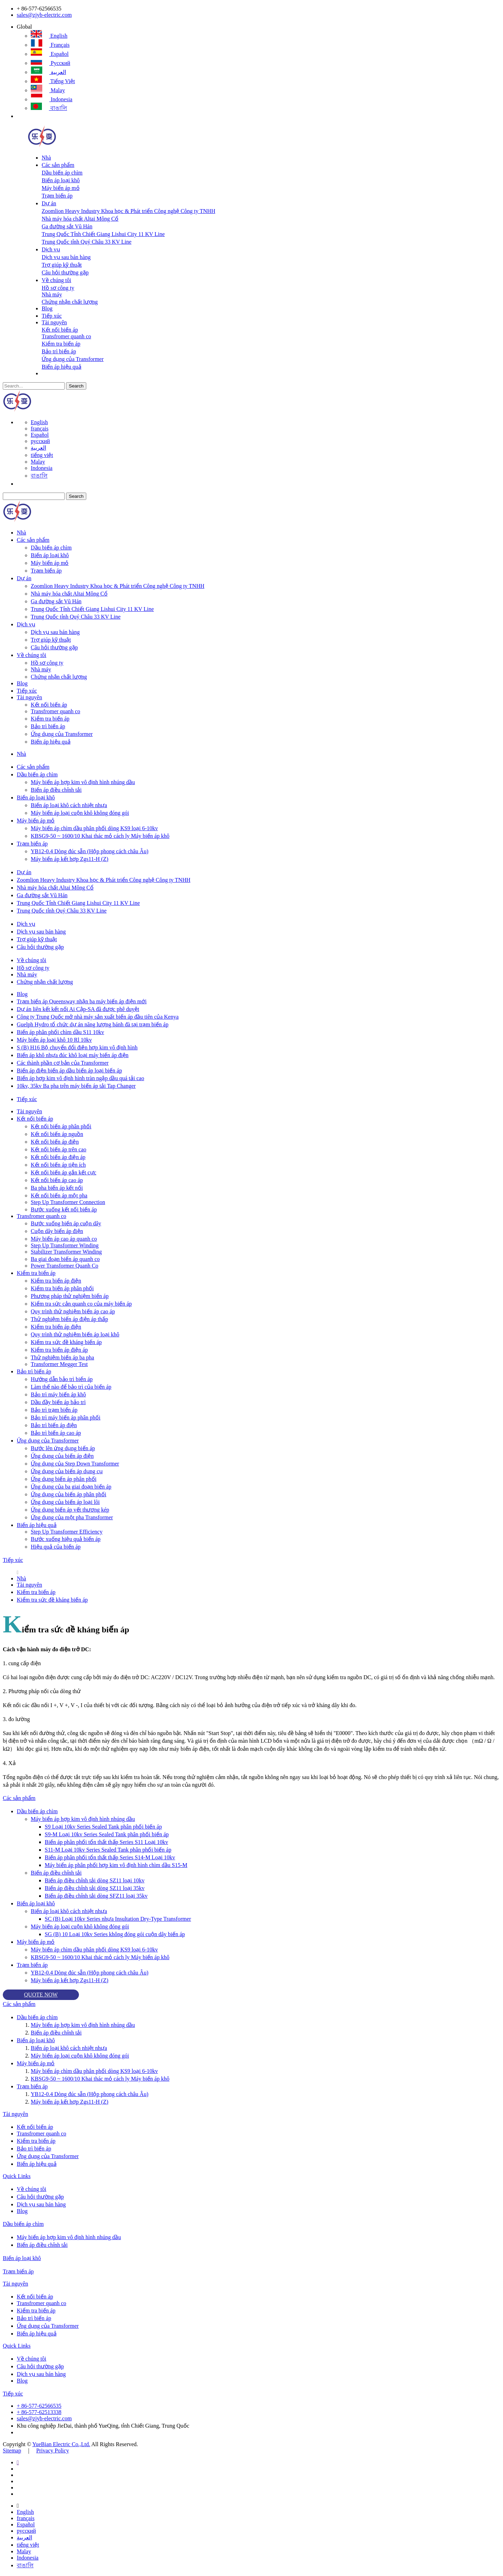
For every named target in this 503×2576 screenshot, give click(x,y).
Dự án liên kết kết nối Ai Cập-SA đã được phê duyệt (78, 1009)
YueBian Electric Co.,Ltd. (61, 2444)
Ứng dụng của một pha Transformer (72, 1517)
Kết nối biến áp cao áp (57, 1180)
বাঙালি (49, 108)
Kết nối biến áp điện (55, 1142)
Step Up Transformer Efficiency (66, 1532)
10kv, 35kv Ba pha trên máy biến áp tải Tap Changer (76, 1086)
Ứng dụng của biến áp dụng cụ (67, 1471)
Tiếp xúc (52, 316)
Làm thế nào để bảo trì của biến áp (71, 1387)
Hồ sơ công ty (58, 288)
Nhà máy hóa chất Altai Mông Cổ (80, 219)
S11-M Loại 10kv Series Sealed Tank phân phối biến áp (108, 1850)
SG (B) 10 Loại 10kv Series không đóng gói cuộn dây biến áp (115, 1934)
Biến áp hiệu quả (61, 367)
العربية (48, 72)
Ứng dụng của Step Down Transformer (75, 1464)
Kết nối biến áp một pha (59, 1195)
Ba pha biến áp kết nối (57, 1188)
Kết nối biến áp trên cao (58, 1149)
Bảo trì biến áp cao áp (56, 1433)
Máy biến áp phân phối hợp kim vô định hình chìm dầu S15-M (116, 1865)
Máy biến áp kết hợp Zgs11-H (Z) (69, 859)
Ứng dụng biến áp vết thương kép (70, 1510)
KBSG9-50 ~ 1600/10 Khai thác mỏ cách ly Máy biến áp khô (100, 836)
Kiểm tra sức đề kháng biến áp (66, 1342)
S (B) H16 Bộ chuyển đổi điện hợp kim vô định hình (77, 1047)
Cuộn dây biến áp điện (57, 1231)
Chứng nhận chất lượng (70, 302)
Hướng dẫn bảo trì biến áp (62, 1379)
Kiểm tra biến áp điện (56, 1281)
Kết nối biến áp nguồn (57, 1134)
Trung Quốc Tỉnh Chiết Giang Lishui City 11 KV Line (103, 234)
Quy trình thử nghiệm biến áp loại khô (75, 1334)
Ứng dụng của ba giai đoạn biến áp (71, 1487)
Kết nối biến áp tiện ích (58, 1165)
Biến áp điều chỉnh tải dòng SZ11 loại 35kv (95, 1888)
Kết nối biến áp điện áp (58, 1157)
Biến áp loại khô (61, 180)
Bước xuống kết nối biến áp (64, 1209)
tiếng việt (53, 81)
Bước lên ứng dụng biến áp (63, 1448)
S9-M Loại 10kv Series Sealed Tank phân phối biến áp (107, 1834)
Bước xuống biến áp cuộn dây (66, 1223)
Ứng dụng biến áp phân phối (63, 1479)
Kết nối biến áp (60, 330)
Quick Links (17, 2176)
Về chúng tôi (56, 280)
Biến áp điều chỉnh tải (56, 790)
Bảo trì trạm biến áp (54, 1410)
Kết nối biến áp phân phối (61, 1126)
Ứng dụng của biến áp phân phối (68, 1494)
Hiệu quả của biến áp (56, 1547)
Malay (48, 90)
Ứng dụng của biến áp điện (62, 1456)
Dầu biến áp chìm (62, 173)
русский (50, 63)
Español (50, 54)
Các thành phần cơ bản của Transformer (63, 1063)
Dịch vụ (51, 249)
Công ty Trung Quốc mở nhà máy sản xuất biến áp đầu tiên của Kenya (97, 1017)
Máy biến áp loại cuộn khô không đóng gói (80, 813)
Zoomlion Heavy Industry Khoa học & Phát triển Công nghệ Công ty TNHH (128, 211)
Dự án (49, 203)
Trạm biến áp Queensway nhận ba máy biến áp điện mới (82, 1001)
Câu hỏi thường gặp (65, 272)
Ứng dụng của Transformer (72, 359)
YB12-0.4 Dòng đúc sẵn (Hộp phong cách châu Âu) (89, 851)
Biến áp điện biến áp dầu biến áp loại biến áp (69, 1070)
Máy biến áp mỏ (60, 188)
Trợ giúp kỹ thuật (62, 265)
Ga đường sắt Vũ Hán (67, 226)
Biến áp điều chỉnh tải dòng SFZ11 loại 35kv (96, 1896)
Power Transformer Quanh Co (64, 1266)
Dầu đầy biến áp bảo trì (58, 1402)
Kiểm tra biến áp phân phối (62, 1288)
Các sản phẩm (58, 165)
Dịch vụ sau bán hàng (66, 257)
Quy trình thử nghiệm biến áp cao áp (73, 1311)
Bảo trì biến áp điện (54, 1425)
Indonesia (51, 99)
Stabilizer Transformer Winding (66, 1252)
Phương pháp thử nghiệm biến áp (70, 1296)
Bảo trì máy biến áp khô (58, 1394)
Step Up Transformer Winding (65, 1245)
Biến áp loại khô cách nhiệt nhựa (69, 805)
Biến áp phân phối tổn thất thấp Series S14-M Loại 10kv (110, 1857)
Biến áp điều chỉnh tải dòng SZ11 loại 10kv (95, 1880)
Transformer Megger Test (59, 1364)
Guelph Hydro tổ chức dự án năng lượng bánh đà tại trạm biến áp (92, 1024)
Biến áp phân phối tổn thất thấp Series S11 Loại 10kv (106, 1842)
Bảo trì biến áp (59, 351)
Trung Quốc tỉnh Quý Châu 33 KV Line (86, 242)
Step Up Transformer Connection (68, 1202)
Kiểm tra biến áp (61, 344)
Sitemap (12, 2450)
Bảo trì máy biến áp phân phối (66, 1417)
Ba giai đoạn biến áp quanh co (65, 1259)
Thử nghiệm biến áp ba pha (62, 1357)
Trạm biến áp (57, 196)
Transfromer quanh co (66, 336)
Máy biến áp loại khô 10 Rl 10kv (54, 1040)
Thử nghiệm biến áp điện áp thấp (69, 1319)
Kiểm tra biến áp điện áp (59, 1350)
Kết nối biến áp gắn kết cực (63, 1172)
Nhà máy (52, 294)
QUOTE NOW (41, 1995)
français (50, 45)
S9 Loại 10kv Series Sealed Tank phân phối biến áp (103, 1827)
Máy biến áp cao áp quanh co (64, 1239)
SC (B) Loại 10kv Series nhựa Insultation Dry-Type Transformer (118, 1919)
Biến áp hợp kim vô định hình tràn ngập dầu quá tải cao (80, 1078)
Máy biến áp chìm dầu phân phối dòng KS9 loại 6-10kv (94, 828)
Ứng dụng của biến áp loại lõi (65, 1502)
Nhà (46, 158)
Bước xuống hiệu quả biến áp (66, 1539)
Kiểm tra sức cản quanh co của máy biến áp (81, 1304)
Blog (47, 308)
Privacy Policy (52, 2450)
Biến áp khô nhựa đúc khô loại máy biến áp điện (73, 1055)
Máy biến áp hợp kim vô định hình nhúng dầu (83, 782)
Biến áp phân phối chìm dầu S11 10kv (60, 1032)
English (49, 36)
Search (76, 386)
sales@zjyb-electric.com (44, 15)
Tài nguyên (54, 322)
